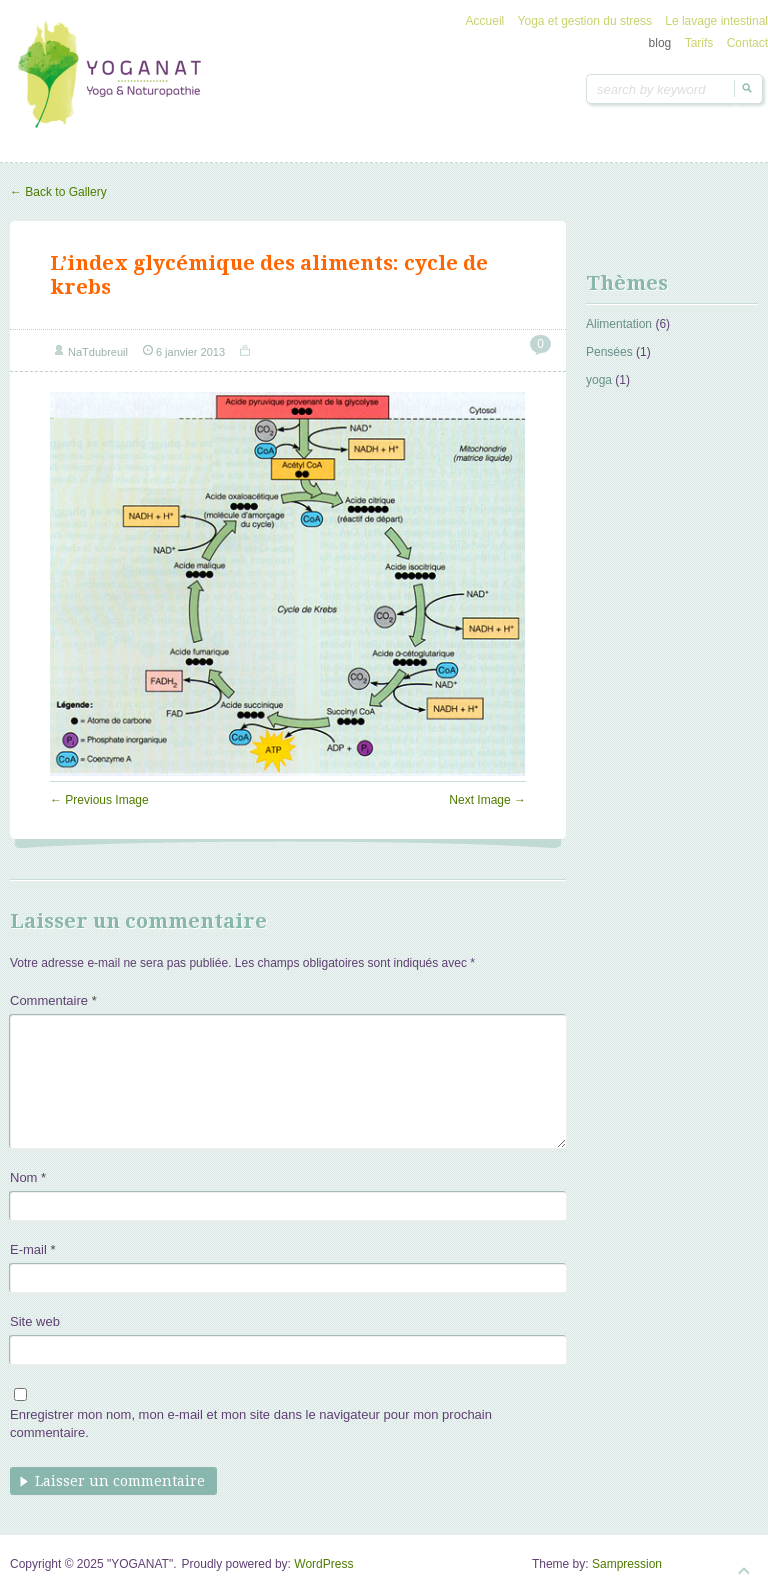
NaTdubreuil (98, 352)
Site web (35, 1321)
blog (660, 43)
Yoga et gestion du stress (585, 21)
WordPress (323, 1564)
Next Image (487, 800)
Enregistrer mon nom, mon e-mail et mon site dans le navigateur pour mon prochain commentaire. (251, 1423)
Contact (747, 43)
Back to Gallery (58, 192)
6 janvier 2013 (190, 352)
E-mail (33, 1249)
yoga (599, 380)
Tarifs (699, 43)
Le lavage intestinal (716, 21)
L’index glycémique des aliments (221, 263)
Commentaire (53, 1000)
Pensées (609, 352)
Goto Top (744, 1571)
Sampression (627, 1564)
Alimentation (619, 324)
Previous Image (99, 800)
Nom (28, 1177)
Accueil (485, 21)
